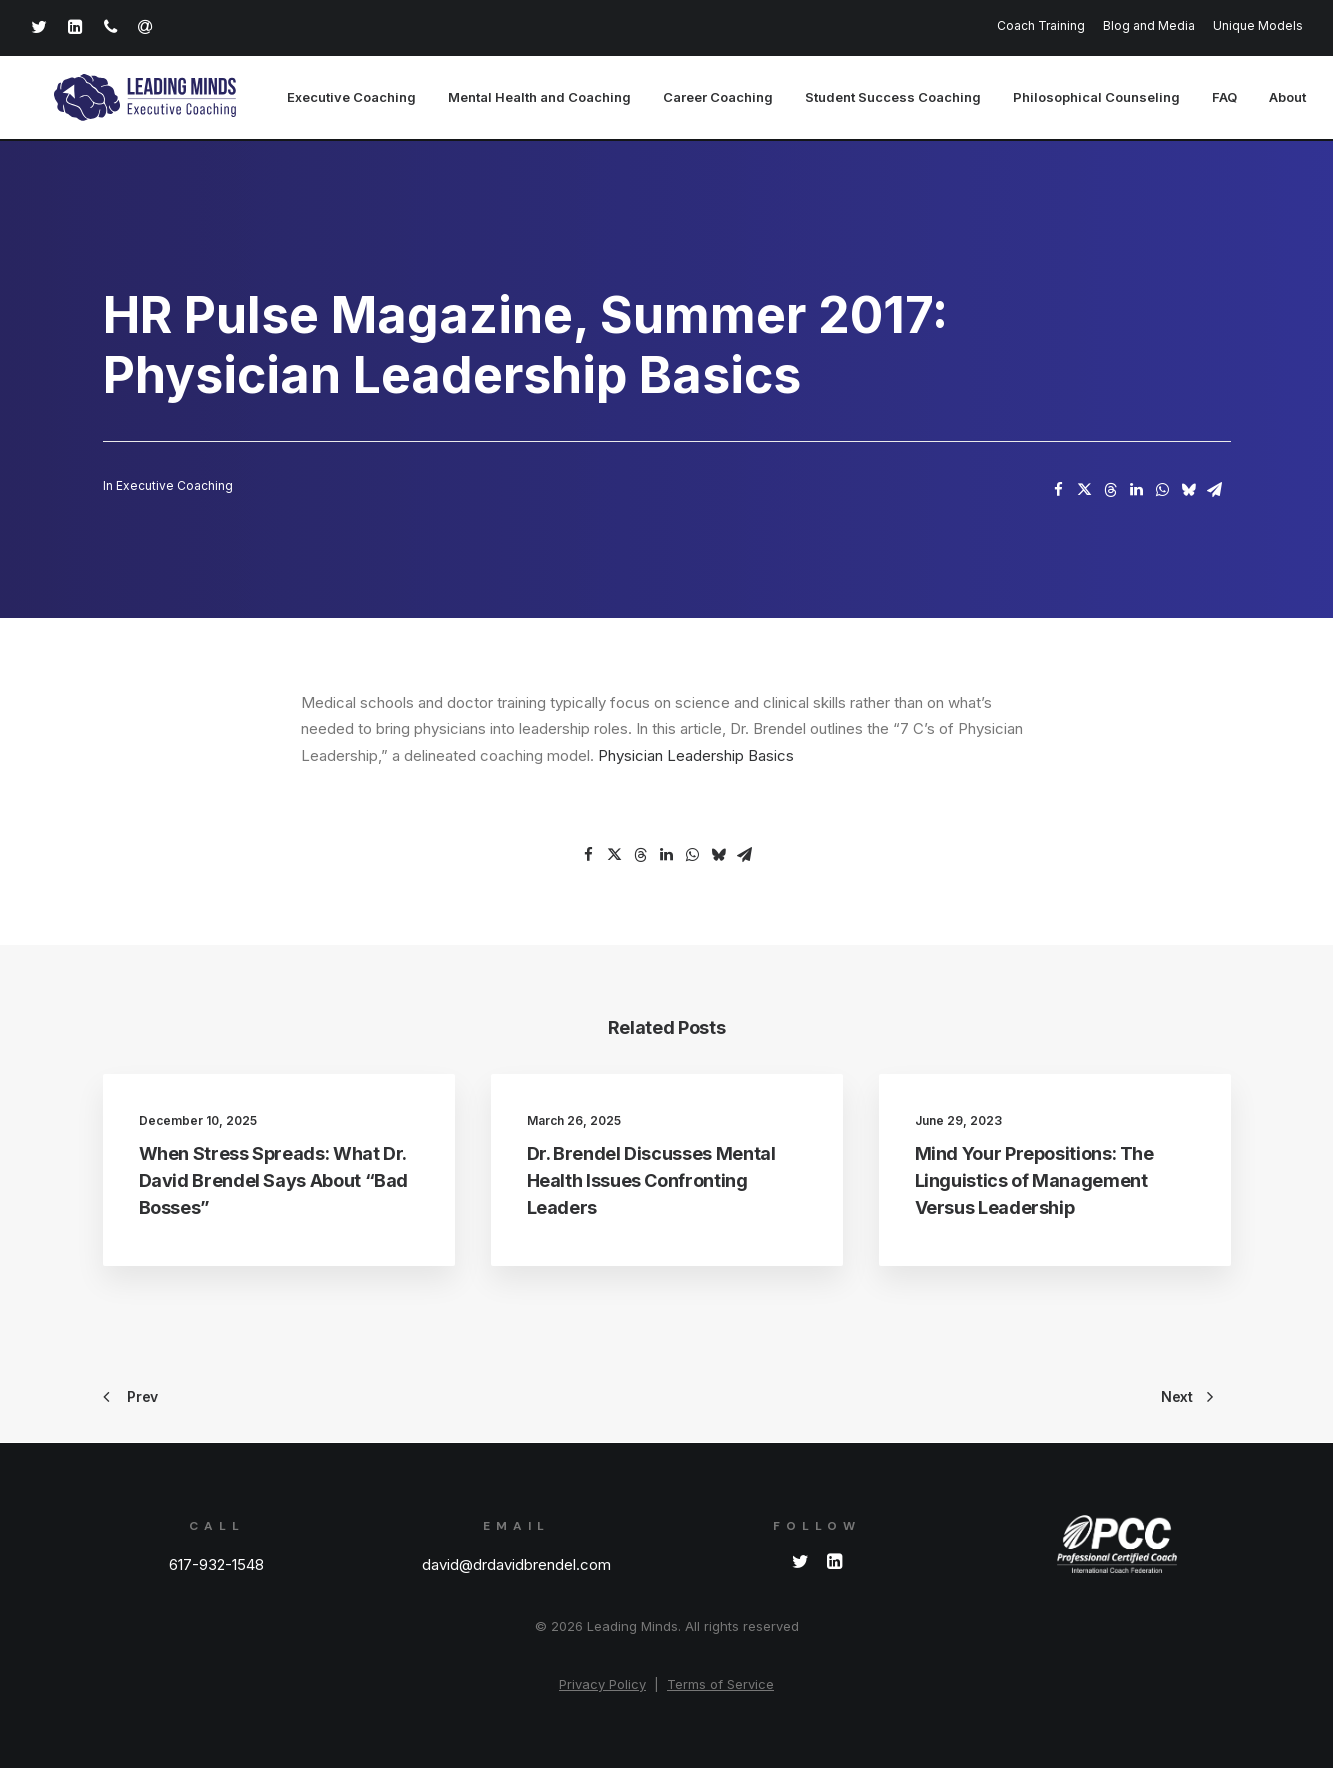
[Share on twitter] (1085, 491)
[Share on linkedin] (1137, 491)
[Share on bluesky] (1189, 491)
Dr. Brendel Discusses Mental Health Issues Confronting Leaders (651, 1181)
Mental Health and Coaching (505, 99)
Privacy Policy (602, 1684)
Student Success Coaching (859, 99)
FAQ (1190, 99)
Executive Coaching (317, 99)
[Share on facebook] (1059, 491)
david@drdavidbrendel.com (516, 1564)
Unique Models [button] (1258, 25)
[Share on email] (1215, 491)
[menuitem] (1044, 25)
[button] (800, 1563)
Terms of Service (720, 1684)
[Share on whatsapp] (1163, 491)
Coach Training (1041, 25)
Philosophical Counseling (1062, 99)
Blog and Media (1149, 25)
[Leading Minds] (128, 99)
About (1253, 99)
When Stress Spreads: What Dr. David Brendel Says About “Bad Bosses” (274, 1181)
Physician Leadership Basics (696, 756)
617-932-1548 (216, 1564)
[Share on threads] (1111, 491)
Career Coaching (684, 99)
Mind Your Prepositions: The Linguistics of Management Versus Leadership (1034, 1181)
